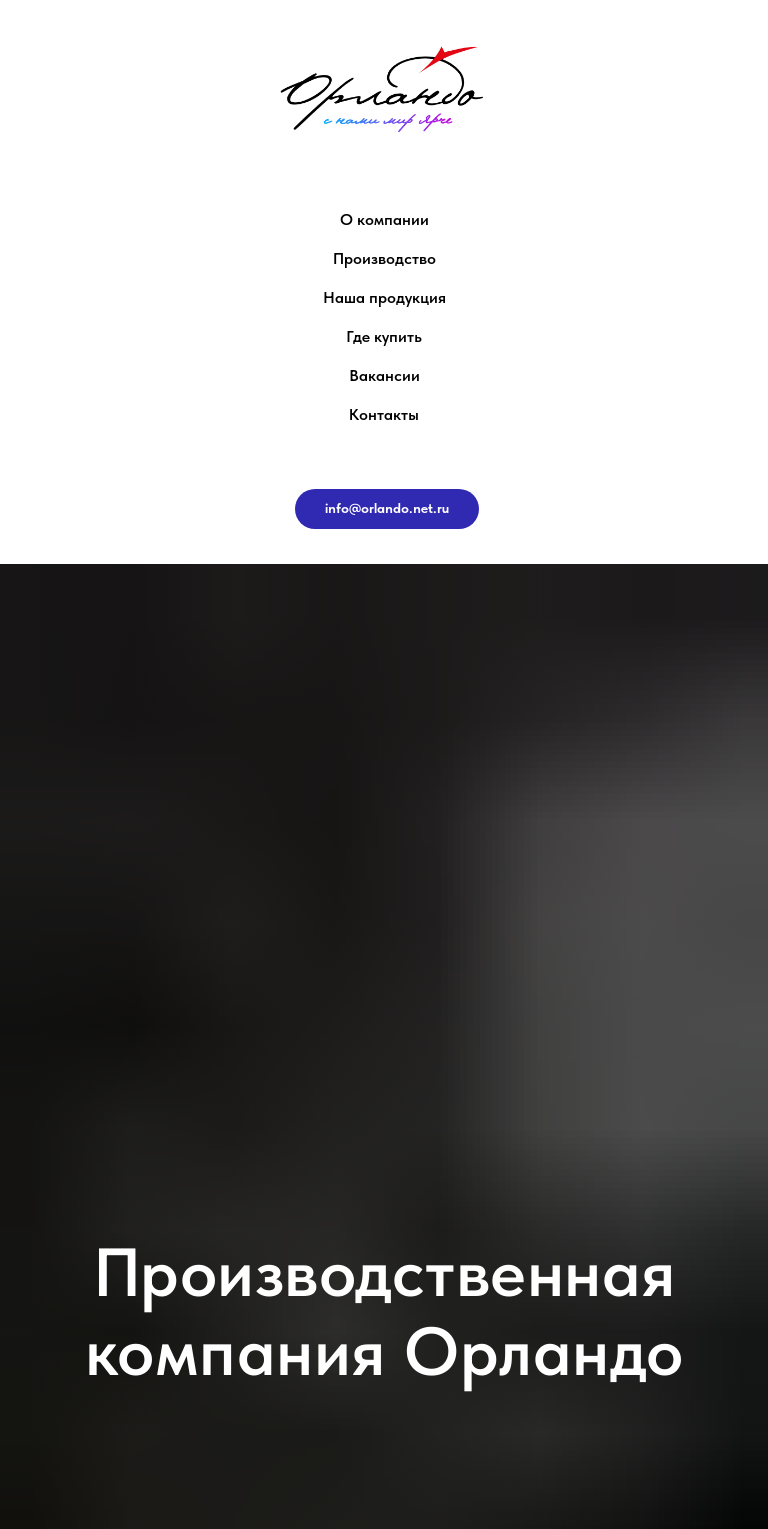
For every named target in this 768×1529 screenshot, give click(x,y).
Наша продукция (384, 297)
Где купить (384, 336)
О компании (384, 219)
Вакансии (384, 375)
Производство (384, 258)
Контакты (384, 414)
